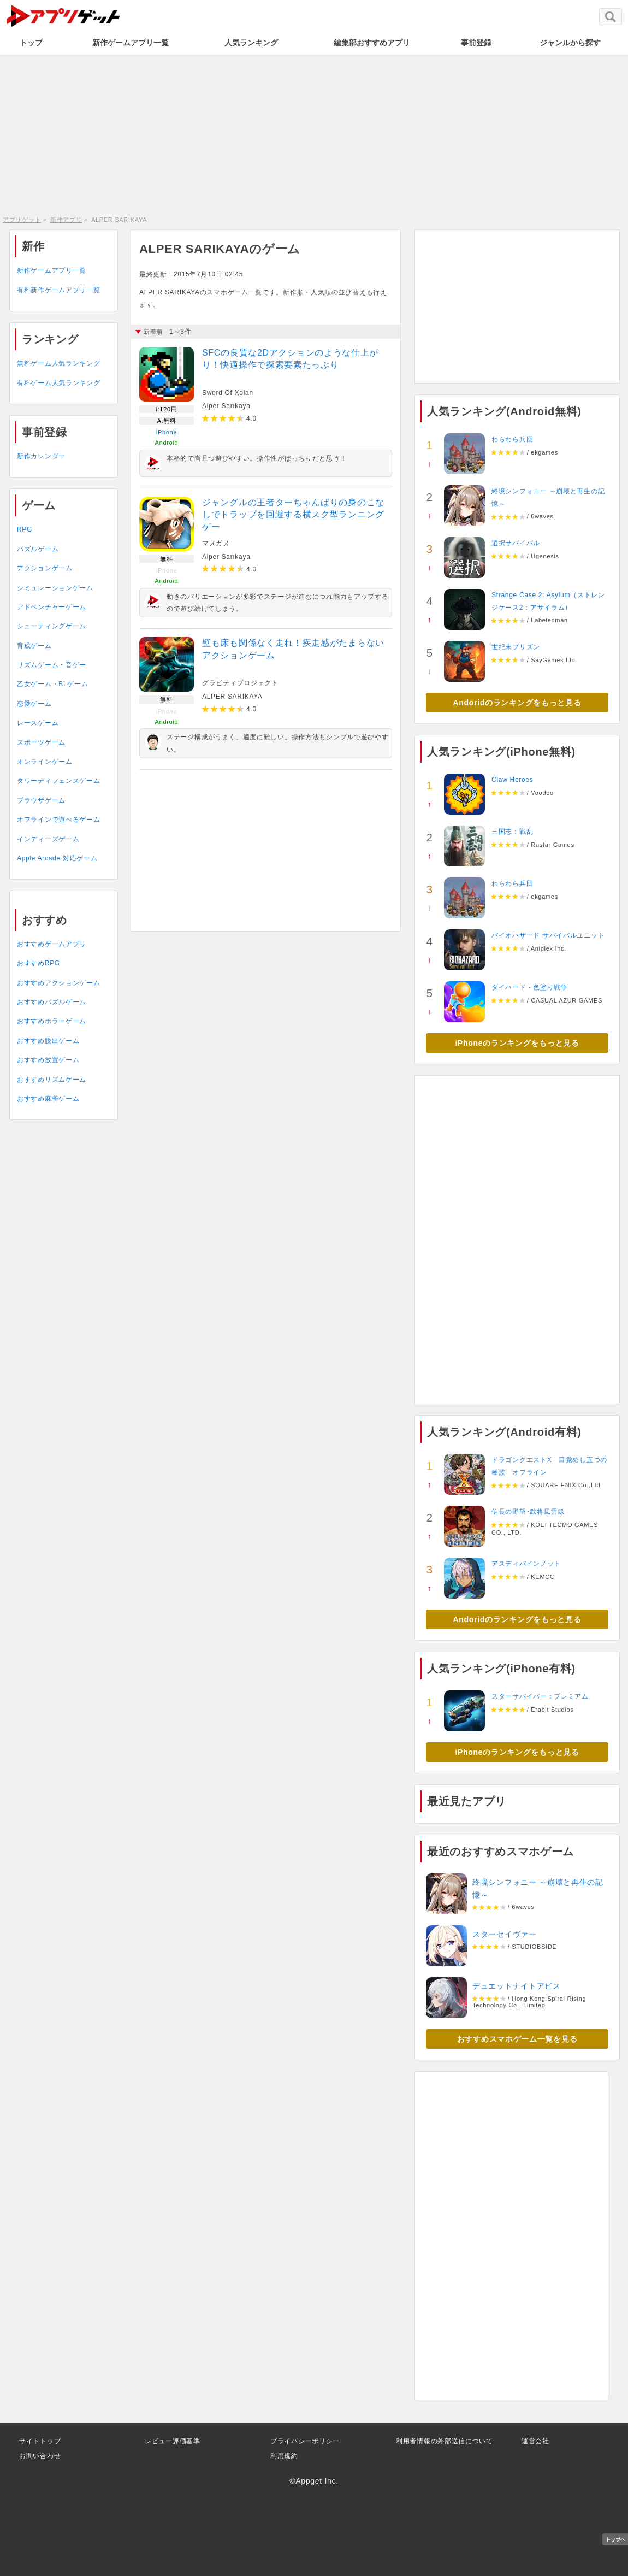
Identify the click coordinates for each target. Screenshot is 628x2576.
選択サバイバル (515, 543)
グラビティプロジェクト (240, 683)
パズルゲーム (37, 549)
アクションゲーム (45, 568)
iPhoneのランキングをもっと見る (517, 1043)
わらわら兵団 (512, 439)
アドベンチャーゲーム (51, 607)
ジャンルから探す (570, 42)
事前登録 (476, 42)
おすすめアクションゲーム (58, 983)
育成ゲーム (34, 646)
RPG (24, 529)
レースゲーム (37, 723)
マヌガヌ (216, 543)
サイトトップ (40, 2441)
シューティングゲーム (51, 626)
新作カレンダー (41, 456)
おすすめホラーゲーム (51, 1021)
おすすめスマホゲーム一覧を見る (517, 2039)
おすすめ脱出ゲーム (48, 1041)
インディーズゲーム (48, 839)
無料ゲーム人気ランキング (58, 363)
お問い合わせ (40, 2456)
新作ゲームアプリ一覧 (130, 42)
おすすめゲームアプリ (51, 944)
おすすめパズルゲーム (51, 1002)
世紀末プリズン (515, 647)
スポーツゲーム (41, 742)
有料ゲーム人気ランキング (58, 383)
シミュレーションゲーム (55, 588)
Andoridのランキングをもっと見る (517, 702)
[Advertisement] (314, 133)
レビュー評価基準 (172, 2441)
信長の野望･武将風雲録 (528, 1512)
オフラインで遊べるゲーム (58, 819)
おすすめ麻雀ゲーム (48, 1099)
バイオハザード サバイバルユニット (548, 935)
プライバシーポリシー (305, 2441)
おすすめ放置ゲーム (48, 1060)
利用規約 (284, 2456)
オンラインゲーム (45, 761)
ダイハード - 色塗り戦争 (529, 987)
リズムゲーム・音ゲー (51, 665)
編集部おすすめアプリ (372, 42)
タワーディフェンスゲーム (58, 781)
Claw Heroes (512, 779)
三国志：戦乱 (512, 831)
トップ (31, 42)
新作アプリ (66, 219)
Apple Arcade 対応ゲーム (57, 858)
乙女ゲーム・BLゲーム (52, 684)
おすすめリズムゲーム (51, 1079)
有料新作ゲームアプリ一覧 (58, 290)
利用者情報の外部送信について (444, 2441)
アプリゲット (22, 219)
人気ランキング (251, 42)
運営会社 (535, 2441)
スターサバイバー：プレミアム (540, 1696)
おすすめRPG (38, 963)
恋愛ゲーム (34, 704)
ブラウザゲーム (41, 800)
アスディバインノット (526, 1563)
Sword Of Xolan (227, 393)
